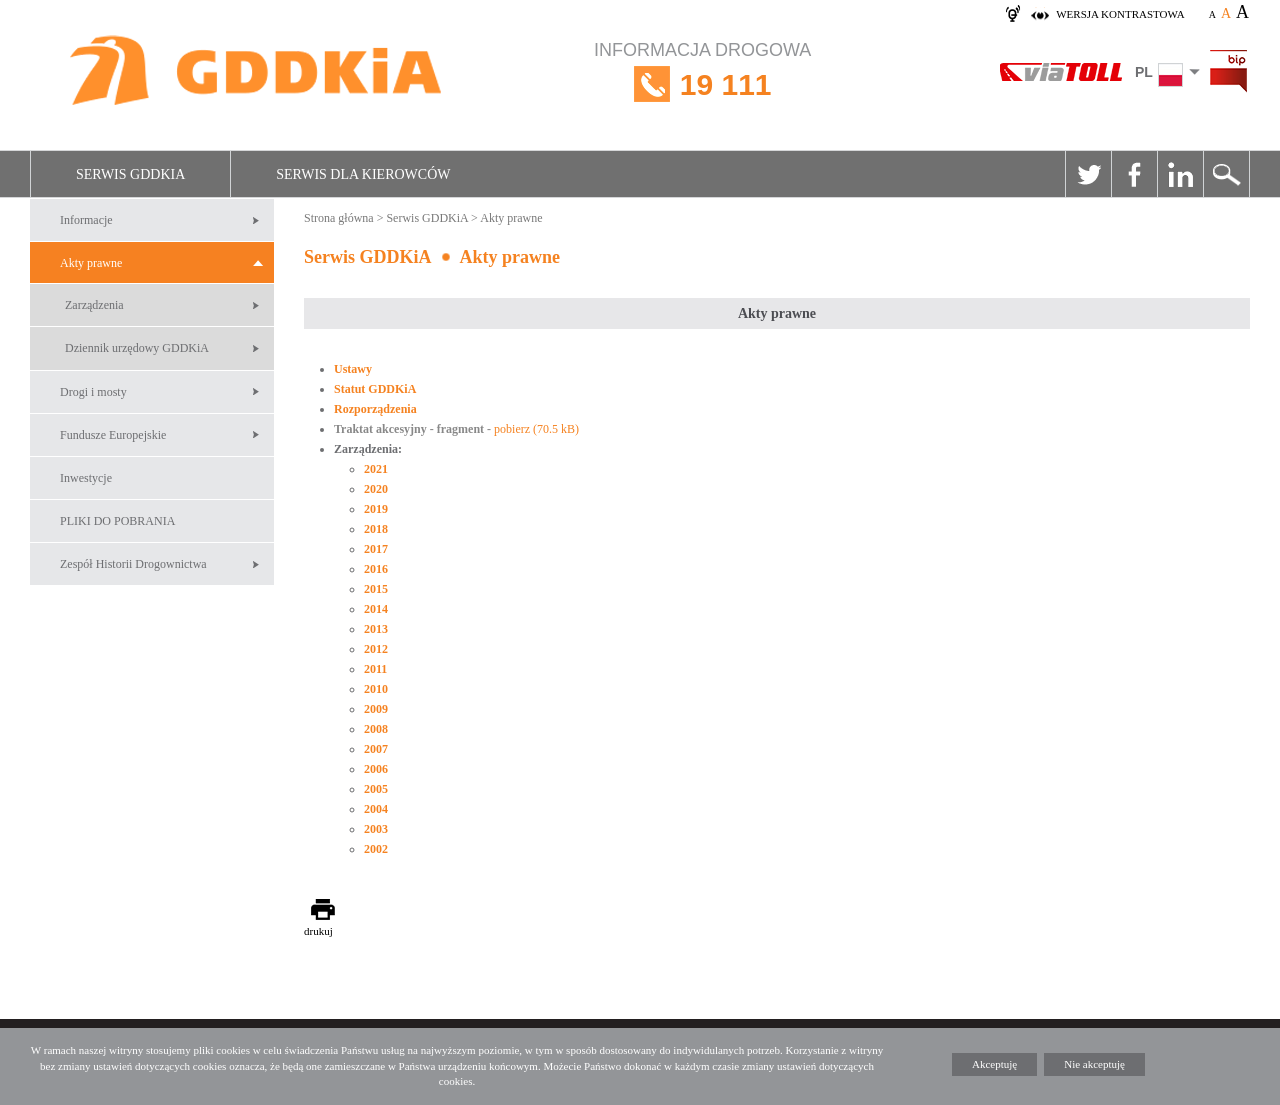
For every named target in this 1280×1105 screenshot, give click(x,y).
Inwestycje (86, 478)
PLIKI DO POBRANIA (117, 521)
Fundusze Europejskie (113, 435)
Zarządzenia (94, 305)
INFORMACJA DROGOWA (702, 84)
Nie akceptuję (1094, 1064)
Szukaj (1226, 174)
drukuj (318, 931)
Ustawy (353, 369)
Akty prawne (91, 263)
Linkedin (1180, 174)
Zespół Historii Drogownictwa (133, 564)
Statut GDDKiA (375, 389)
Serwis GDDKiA (130, 174)
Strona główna (339, 218)
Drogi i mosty (93, 392)
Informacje (86, 220)
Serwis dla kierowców (363, 174)
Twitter (1088, 174)
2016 (376, 569)
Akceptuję (994, 1064)
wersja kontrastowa (1120, 14)
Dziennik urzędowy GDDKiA (137, 348)
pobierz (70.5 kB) (536, 429)
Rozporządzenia (375, 409)
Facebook (1134, 174)
